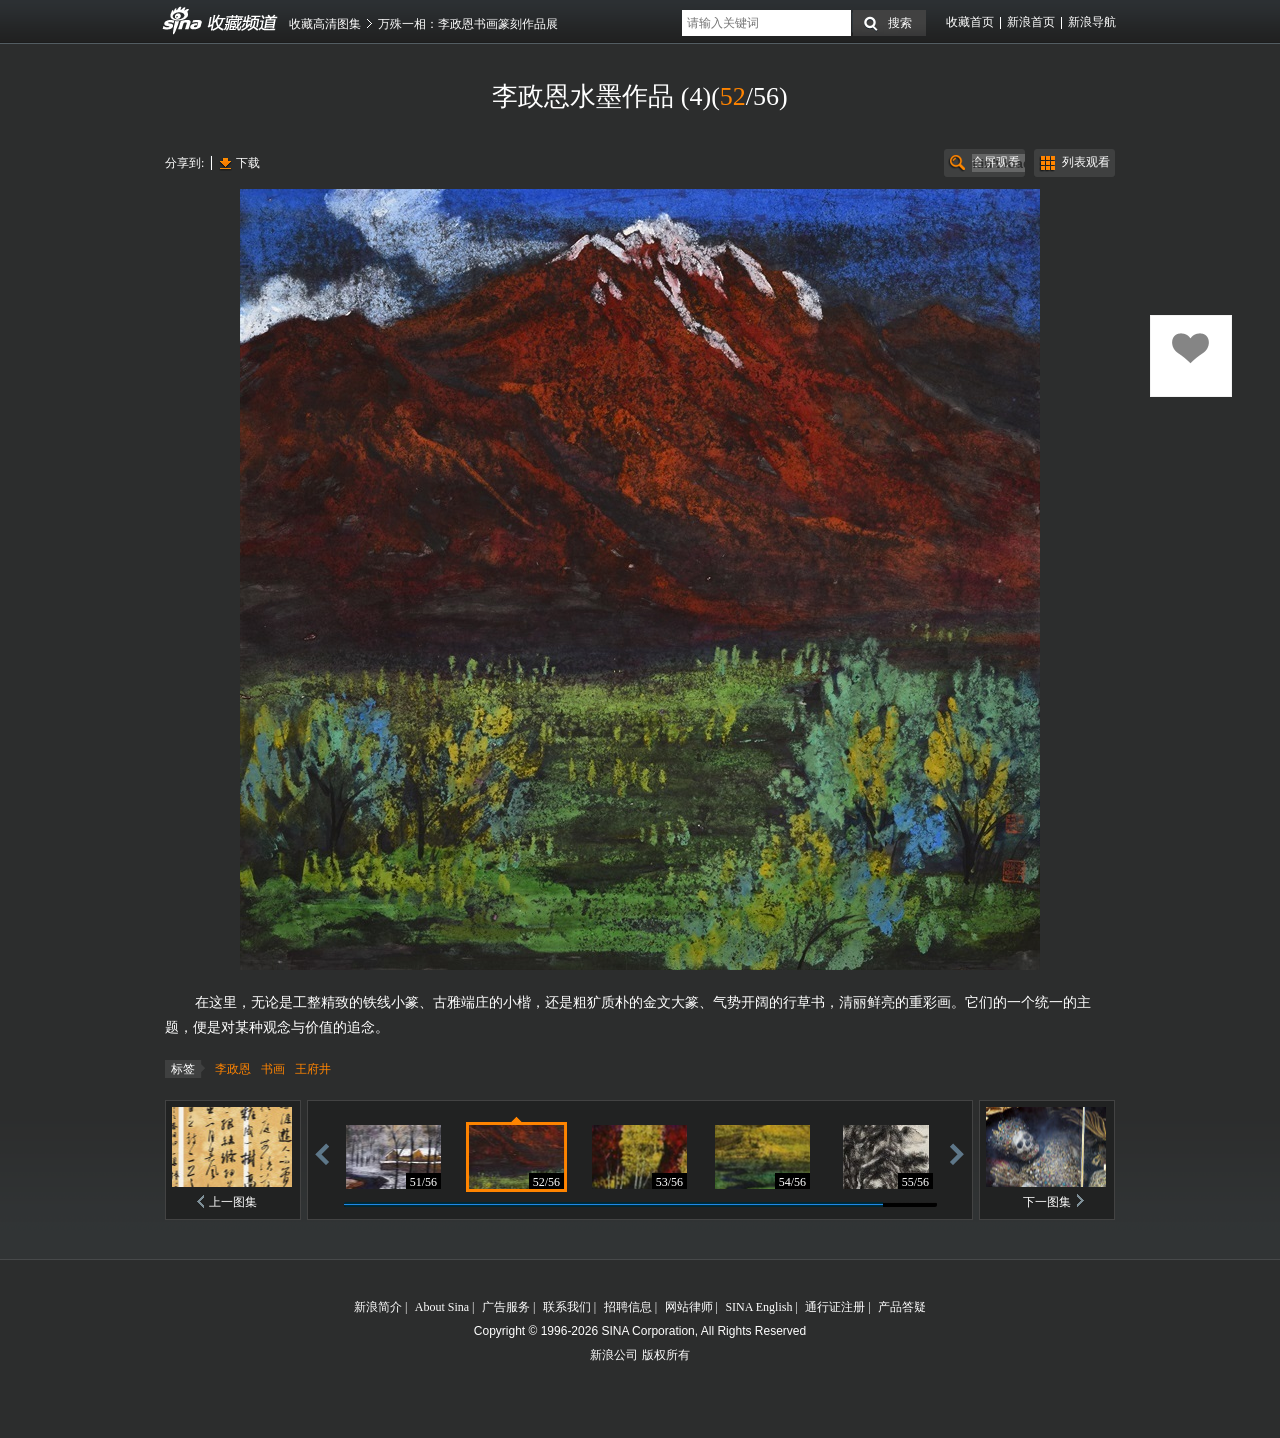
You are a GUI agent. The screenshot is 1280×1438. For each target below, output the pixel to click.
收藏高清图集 (325, 24)
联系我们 (567, 1307)
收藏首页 (970, 22)
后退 (322, 1153)
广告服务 (506, 1307)
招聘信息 (628, 1307)
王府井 (313, 1069)
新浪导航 (1092, 22)
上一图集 (233, 1202)
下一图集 (1047, 1202)
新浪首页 (1031, 22)
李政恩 (233, 1069)
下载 (248, 163)
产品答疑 (902, 1307)
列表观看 (1086, 162)
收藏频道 (183, 21)
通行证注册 (835, 1307)
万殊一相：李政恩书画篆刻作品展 (468, 24)
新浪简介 (378, 1307)
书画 (273, 1069)
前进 (957, 1153)
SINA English (758, 1307)
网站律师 (689, 1307)
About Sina (442, 1307)
